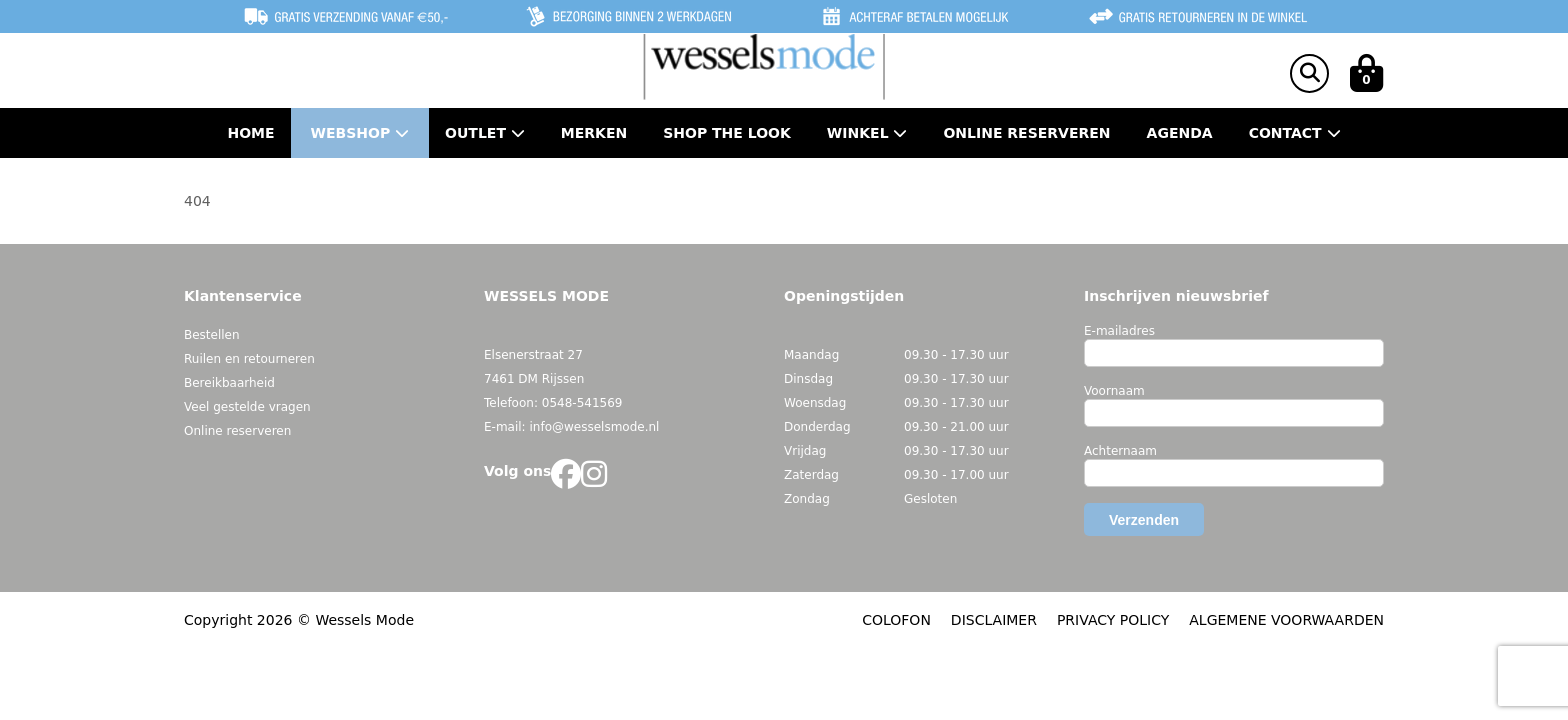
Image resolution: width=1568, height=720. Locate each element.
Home (250, 133)
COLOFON (896, 620)
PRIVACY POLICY (1113, 620)
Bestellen (212, 335)
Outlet (485, 133)
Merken (594, 133)
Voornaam (1114, 391)
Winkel (867, 133)
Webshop (360, 133)
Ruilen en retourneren (249, 359)
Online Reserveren (1026, 133)
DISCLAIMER (994, 620)
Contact (1295, 133)
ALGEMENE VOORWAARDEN (1286, 620)
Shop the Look (727, 133)
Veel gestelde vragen (247, 407)
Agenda (1180, 133)
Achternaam (1120, 451)
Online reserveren (237, 431)
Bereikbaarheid (229, 383)
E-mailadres (1119, 331)
